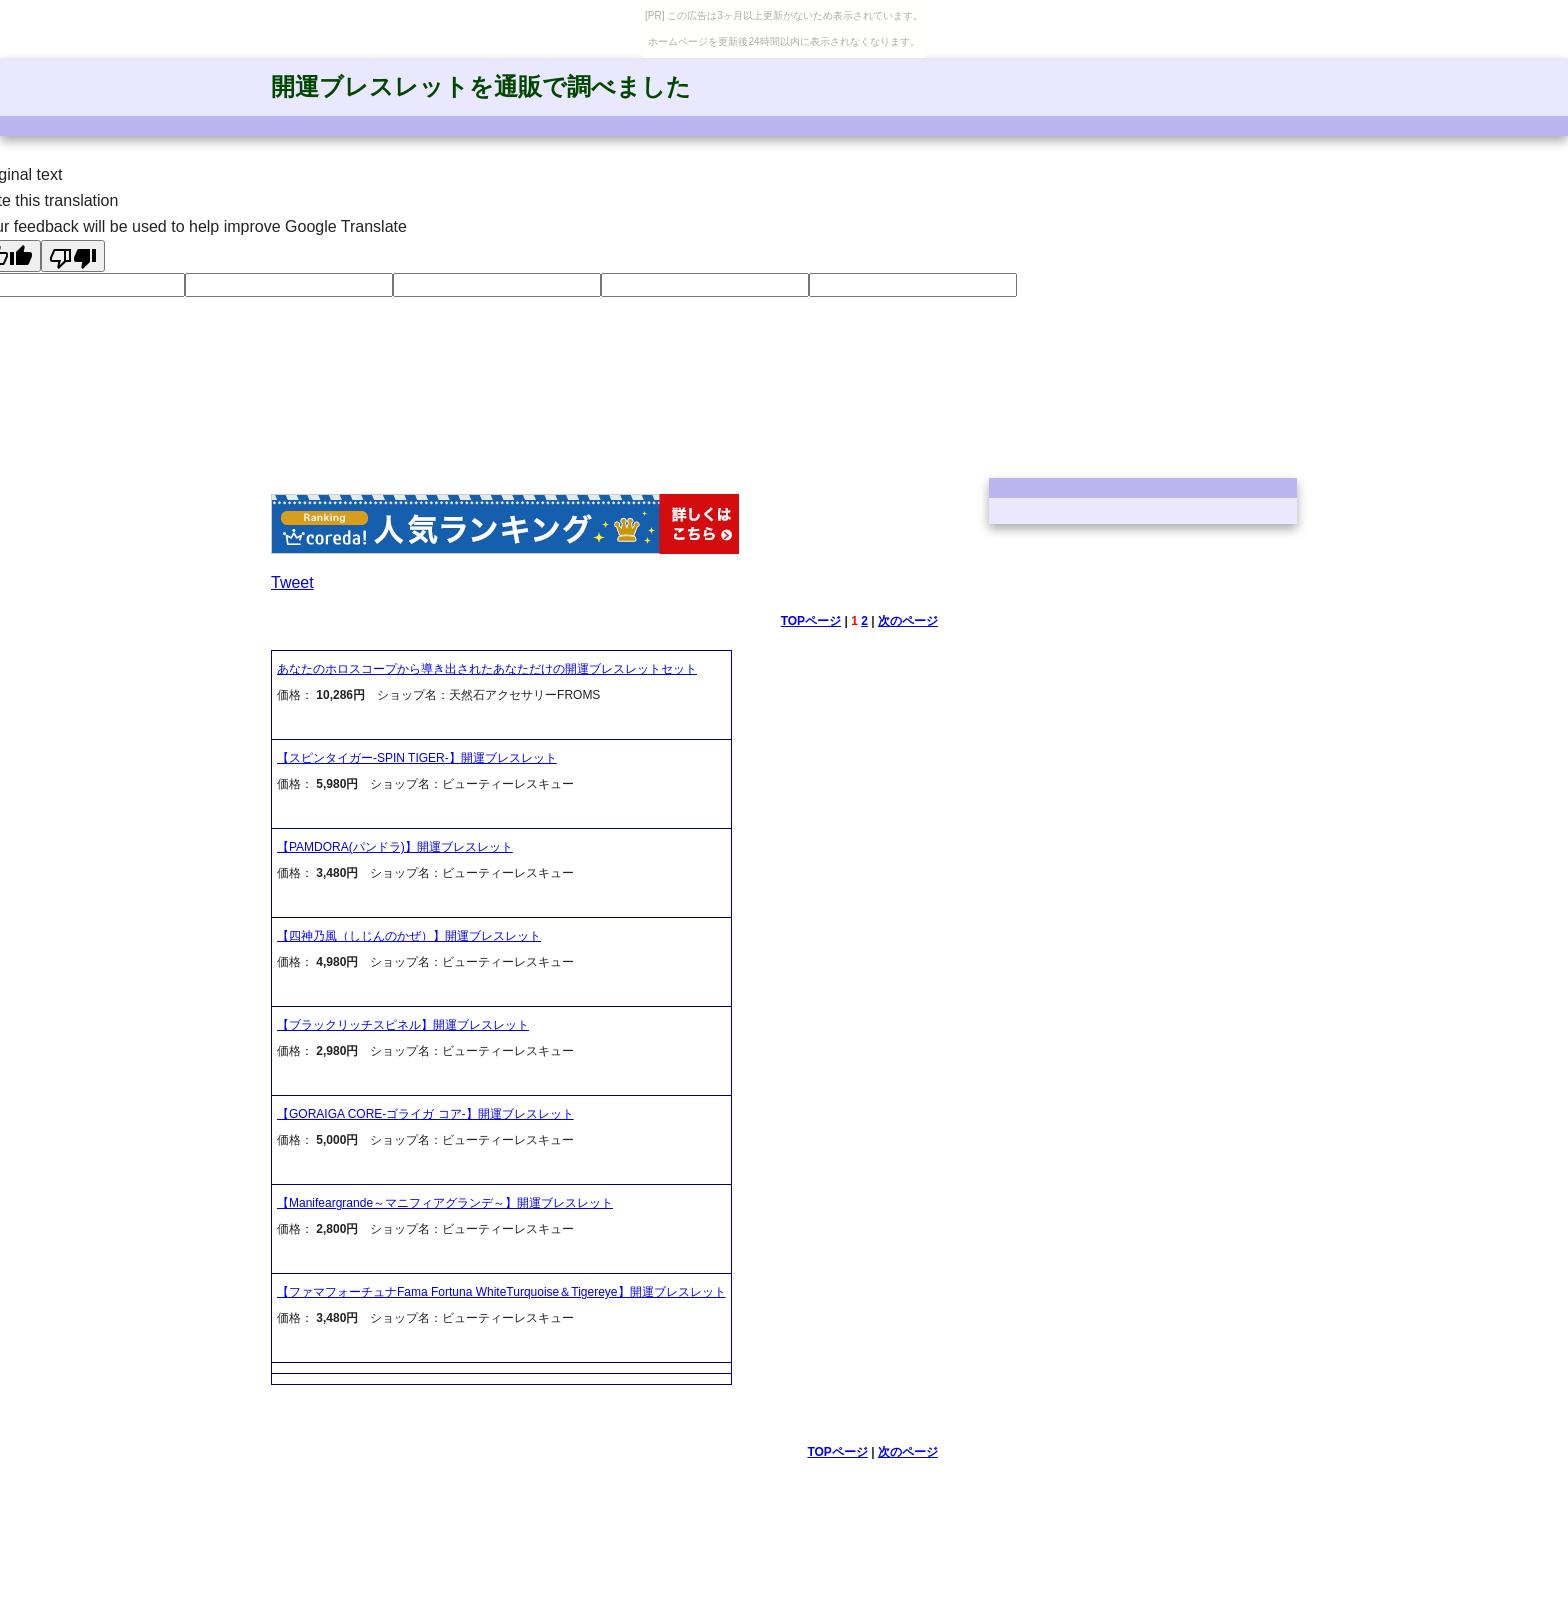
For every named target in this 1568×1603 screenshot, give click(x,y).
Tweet (292, 582)
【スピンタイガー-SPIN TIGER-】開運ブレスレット (417, 758)
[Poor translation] (73, 256)
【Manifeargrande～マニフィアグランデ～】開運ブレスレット (445, 1203)
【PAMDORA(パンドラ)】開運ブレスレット (395, 847)
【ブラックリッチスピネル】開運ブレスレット (403, 1025)
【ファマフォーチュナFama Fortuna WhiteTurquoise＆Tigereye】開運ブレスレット (501, 1292)
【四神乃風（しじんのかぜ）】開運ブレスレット (409, 936)
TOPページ (811, 621)
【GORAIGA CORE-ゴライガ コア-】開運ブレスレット (425, 1114)
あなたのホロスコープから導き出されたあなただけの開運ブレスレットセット (487, 669)
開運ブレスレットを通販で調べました (481, 86)
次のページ (908, 621)
